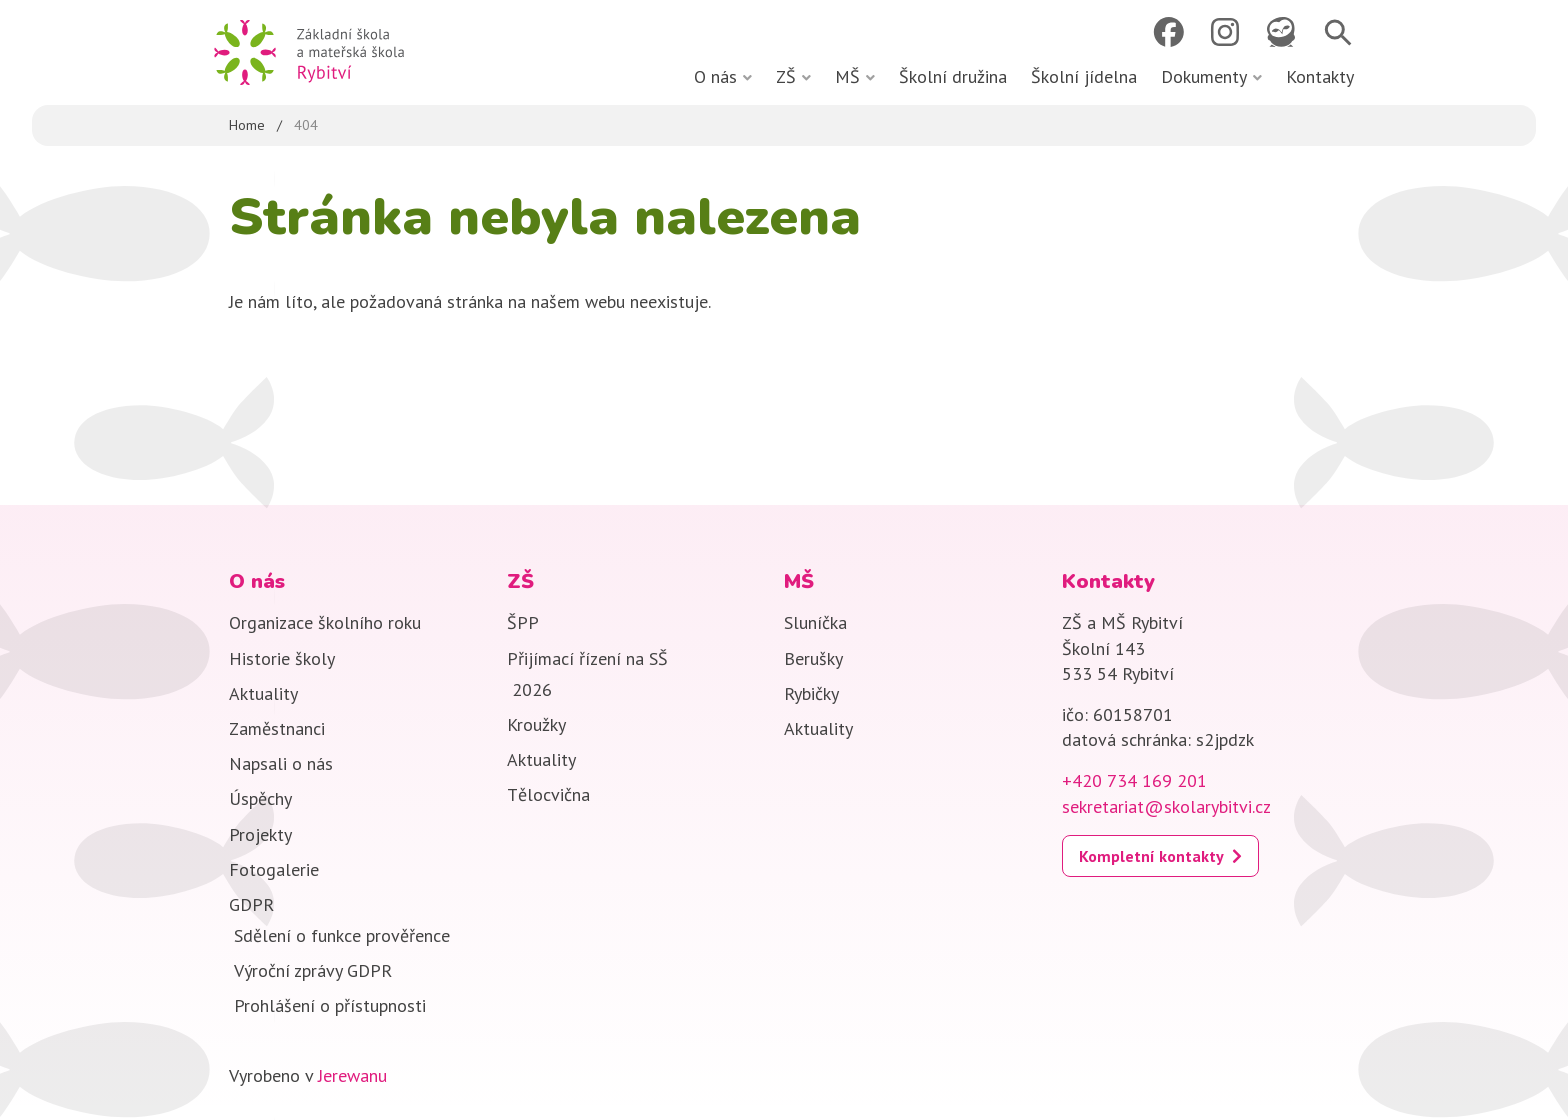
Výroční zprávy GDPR (313, 970)
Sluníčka (815, 622)
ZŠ (786, 76)
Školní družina (953, 76)
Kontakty (1320, 76)
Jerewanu (352, 1075)
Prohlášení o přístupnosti (330, 1005)
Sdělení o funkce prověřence (342, 935)
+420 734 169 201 (1134, 780)
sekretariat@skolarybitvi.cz (1166, 806)
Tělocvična (548, 794)
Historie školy (282, 658)
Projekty (260, 834)
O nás (715, 76)
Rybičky (811, 693)
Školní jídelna (1084, 76)
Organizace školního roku (325, 622)
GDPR (251, 904)
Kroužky (536, 724)
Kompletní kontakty (1151, 856)
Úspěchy (260, 798)
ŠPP (523, 622)
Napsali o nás (281, 763)
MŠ (847, 76)
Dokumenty (1204, 76)
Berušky (813, 658)
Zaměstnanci (277, 728)
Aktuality (263, 693)
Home (247, 125)
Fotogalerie (274, 869)
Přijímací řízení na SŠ (587, 658)
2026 (532, 689)
